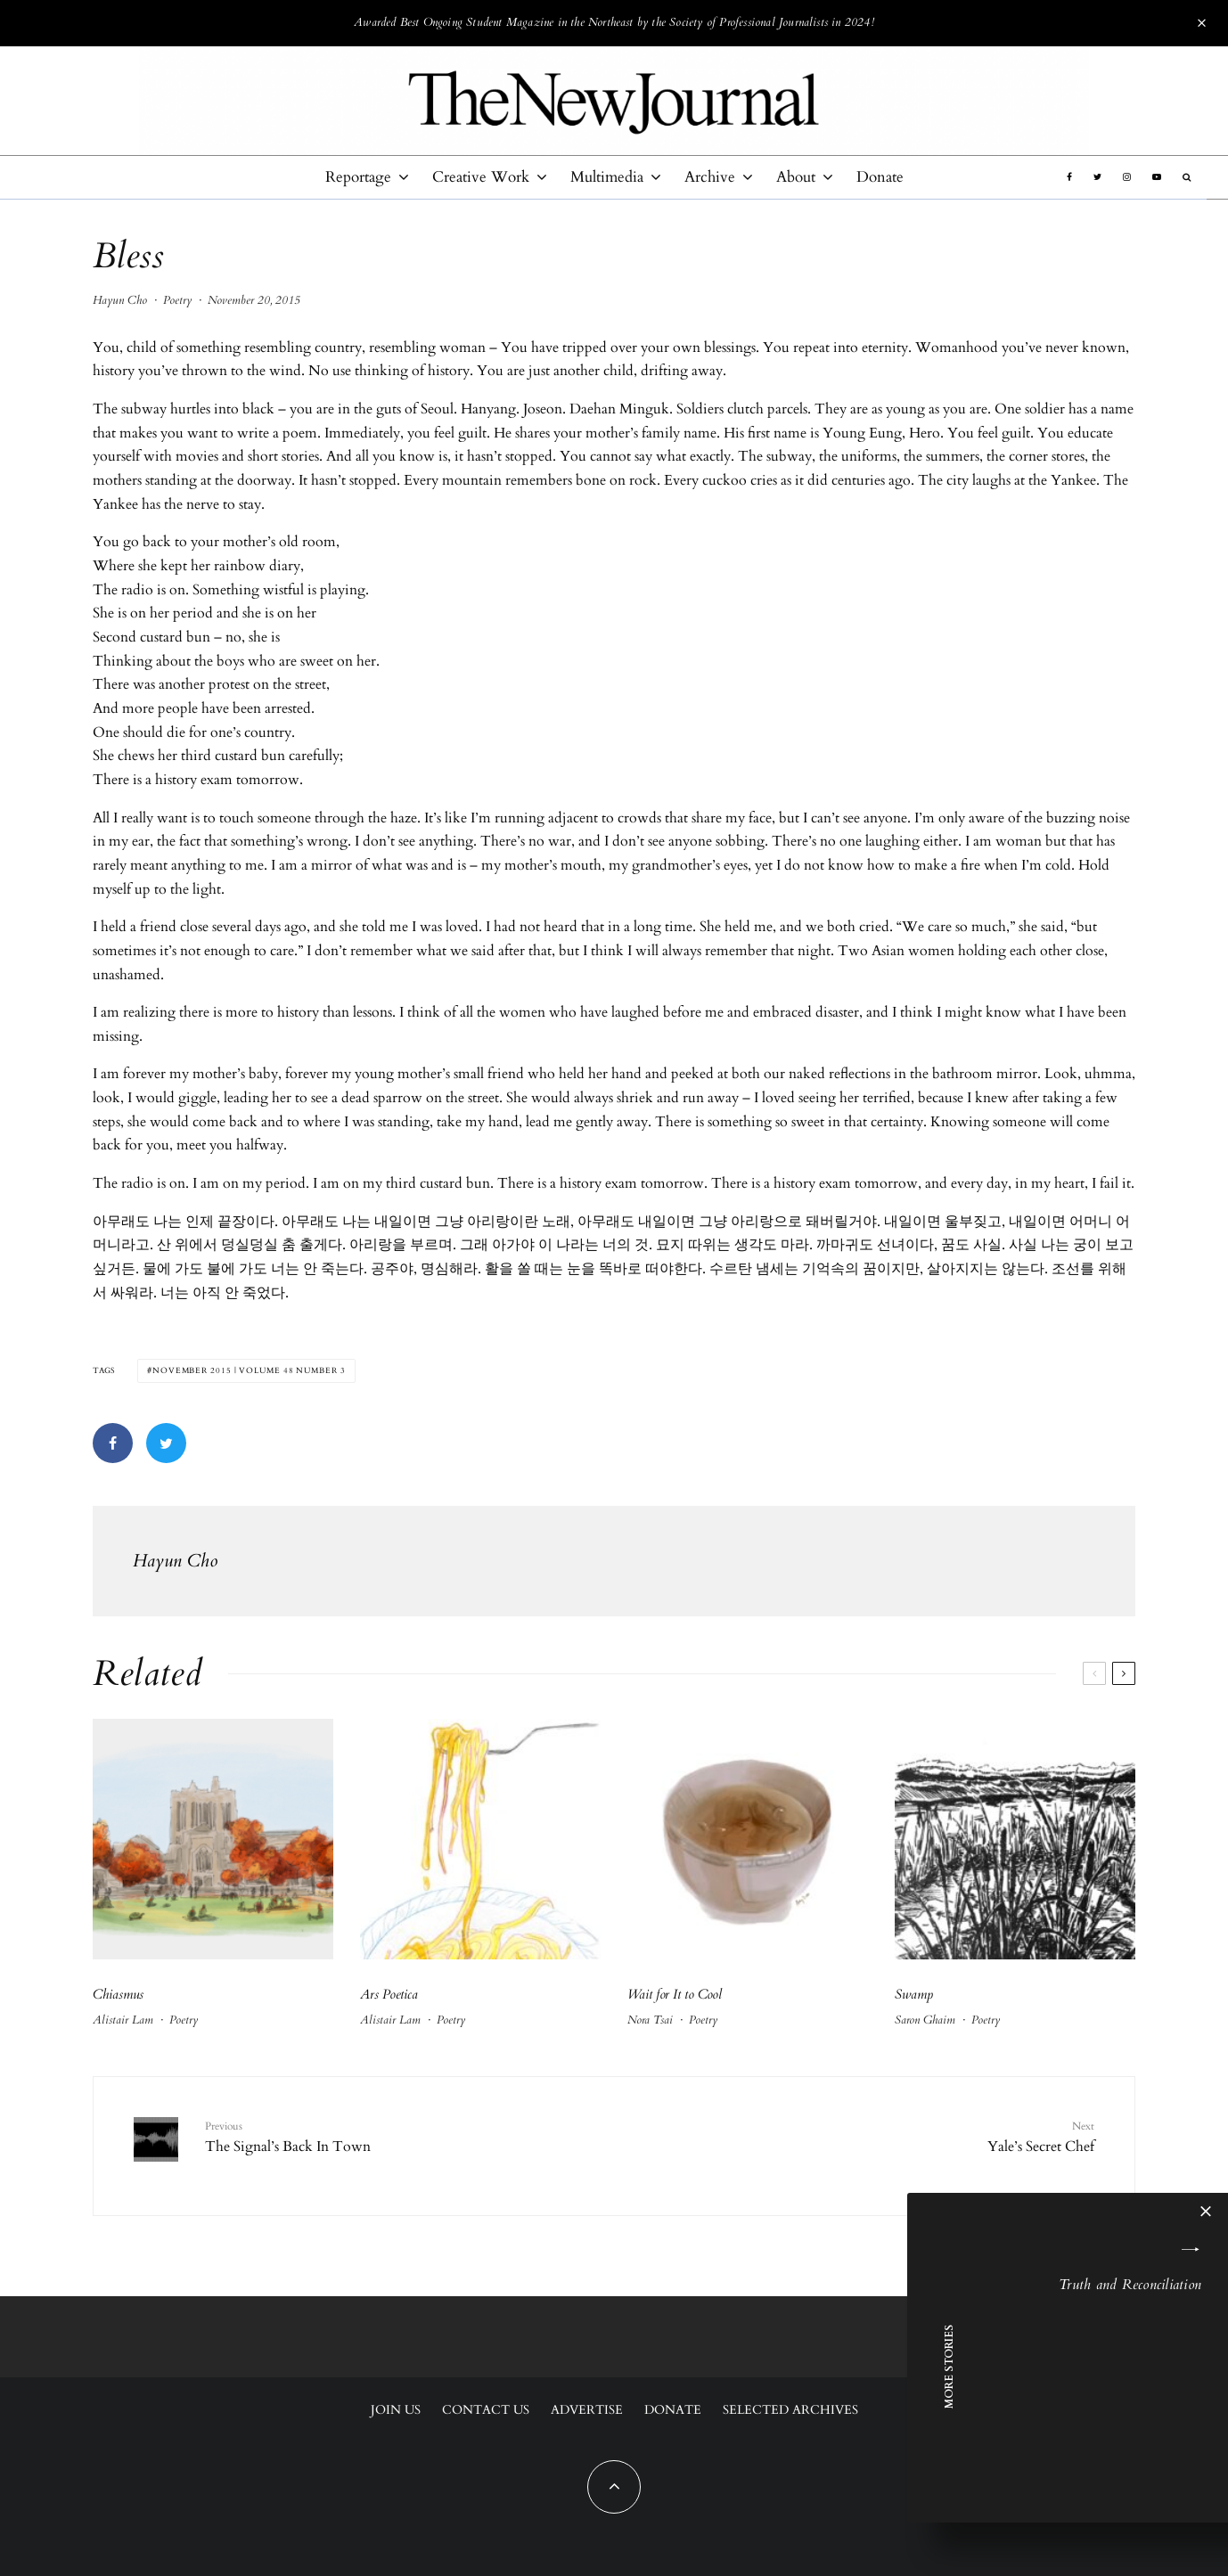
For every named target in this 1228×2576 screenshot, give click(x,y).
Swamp (914, 1994)
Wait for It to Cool (674, 1994)
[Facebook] (1069, 177)
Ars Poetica (389, 1994)
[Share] (113, 1443)
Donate (880, 177)
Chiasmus (118, 1994)
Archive (709, 177)
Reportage (358, 177)
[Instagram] (1127, 177)
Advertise (587, 2409)
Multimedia (606, 177)
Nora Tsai (650, 2020)
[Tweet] (166, 1443)
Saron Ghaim (925, 2020)
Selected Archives (790, 2409)
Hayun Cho (120, 300)
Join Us (396, 2409)
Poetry (177, 300)
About (795, 177)
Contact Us (485, 2409)
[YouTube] (1157, 177)
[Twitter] (1097, 177)
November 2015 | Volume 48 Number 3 (249, 1370)
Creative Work (480, 177)
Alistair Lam (123, 2020)
